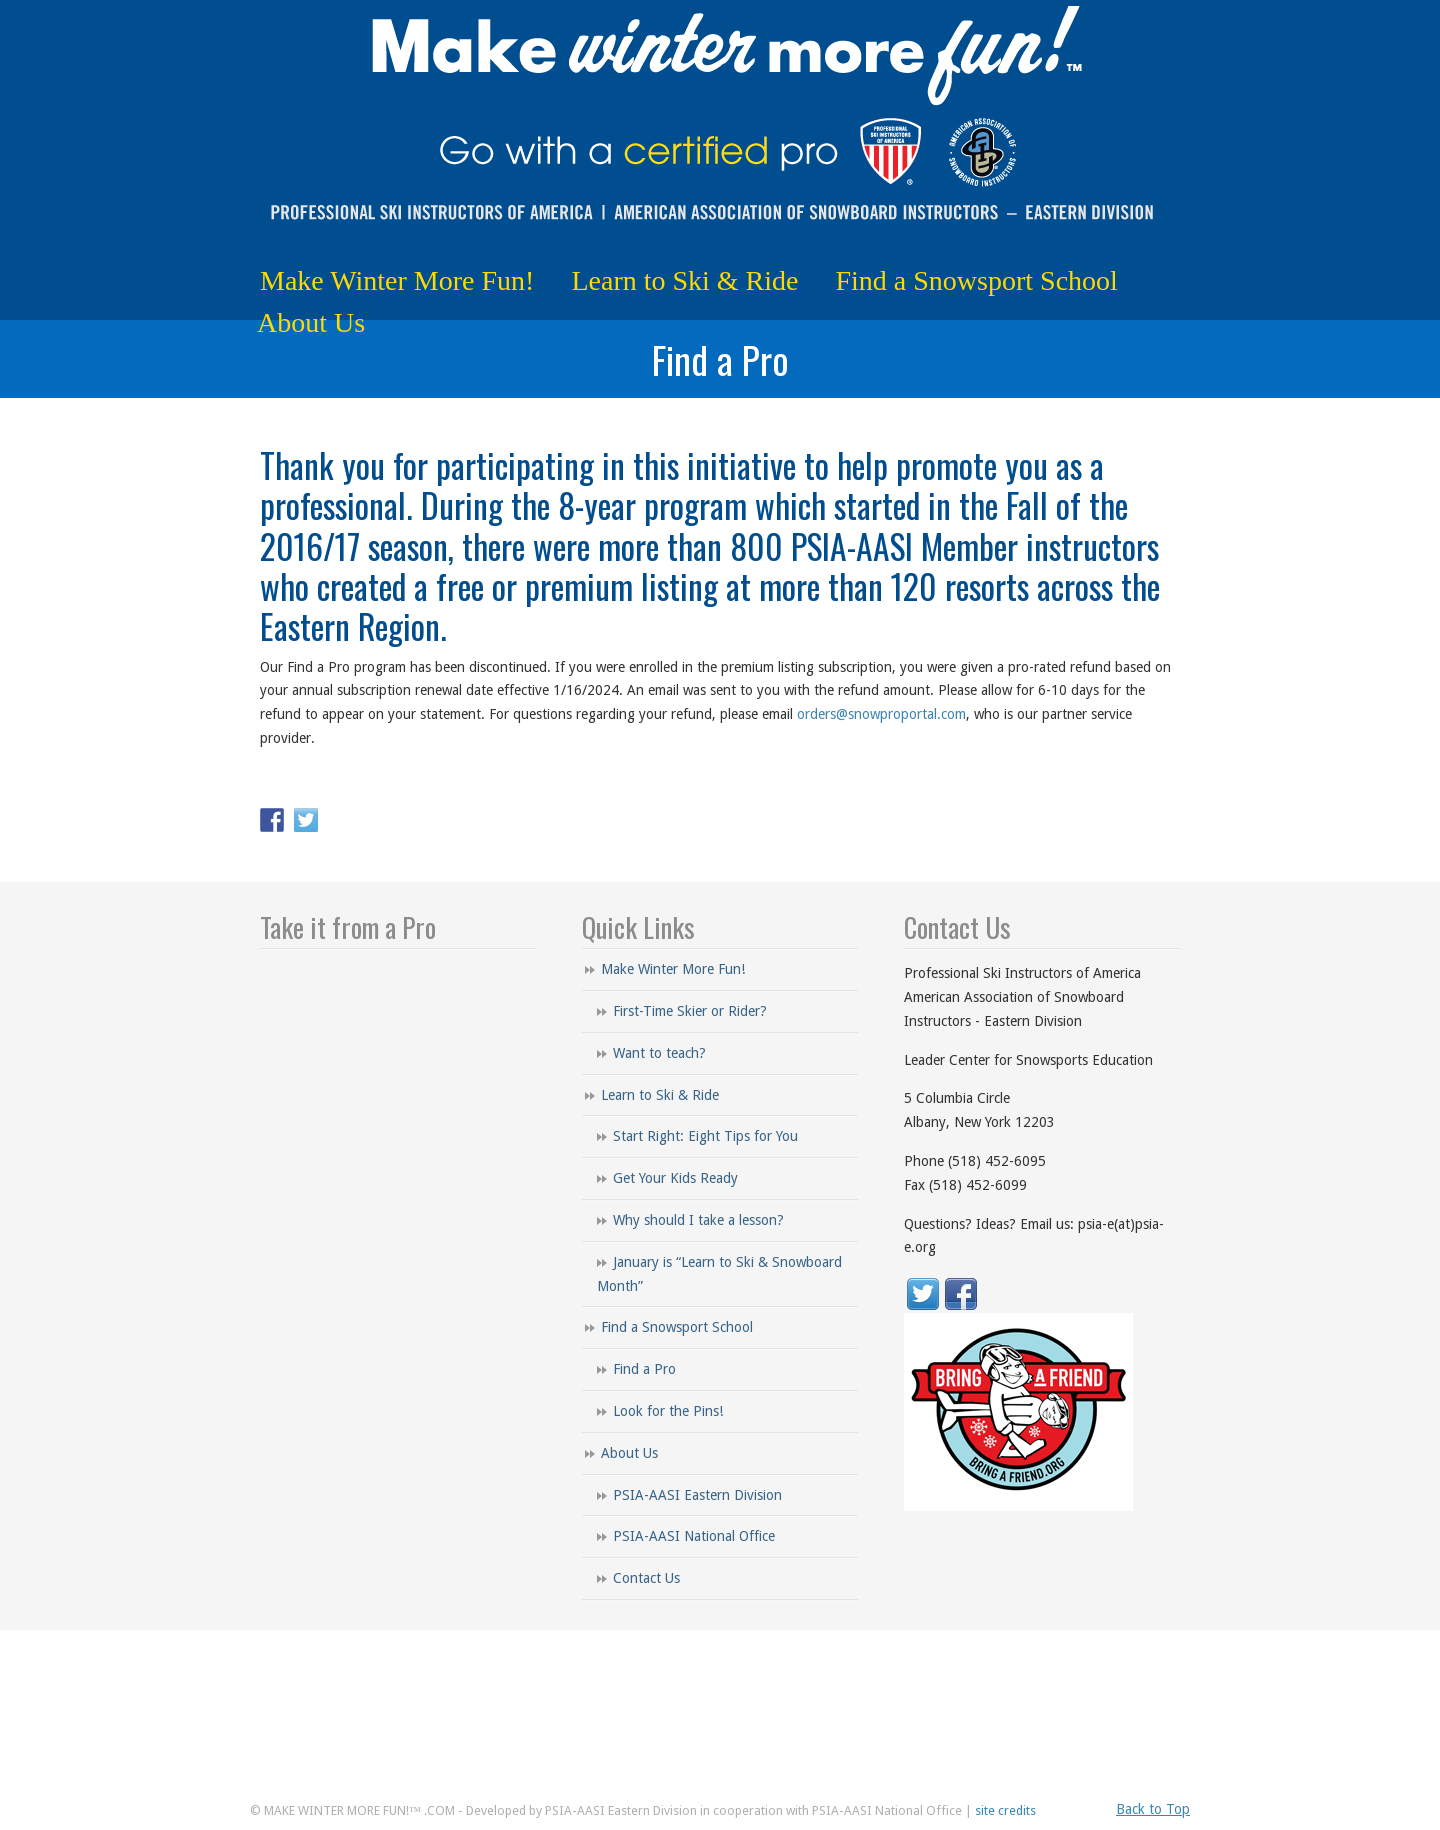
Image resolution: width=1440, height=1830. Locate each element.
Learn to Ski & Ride (660, 1095)
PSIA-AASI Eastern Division (697, 1495)
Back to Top (1153, 1809)
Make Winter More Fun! (673, 969)
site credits (1005, 1810)
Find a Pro (644, 1369)
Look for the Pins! (668, 1411)
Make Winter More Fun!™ (720, 121)
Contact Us (646, 1578)
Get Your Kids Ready (675, 1178)
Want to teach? (659, 1053)
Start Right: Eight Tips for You (705, 1136)
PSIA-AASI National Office (694, 1536)
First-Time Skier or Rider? (690, 1011)
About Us (629, 1453)
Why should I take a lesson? (698, 1220)
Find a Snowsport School (677, 1327)
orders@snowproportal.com (881, 714)
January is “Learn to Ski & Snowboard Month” (719, 1274)
